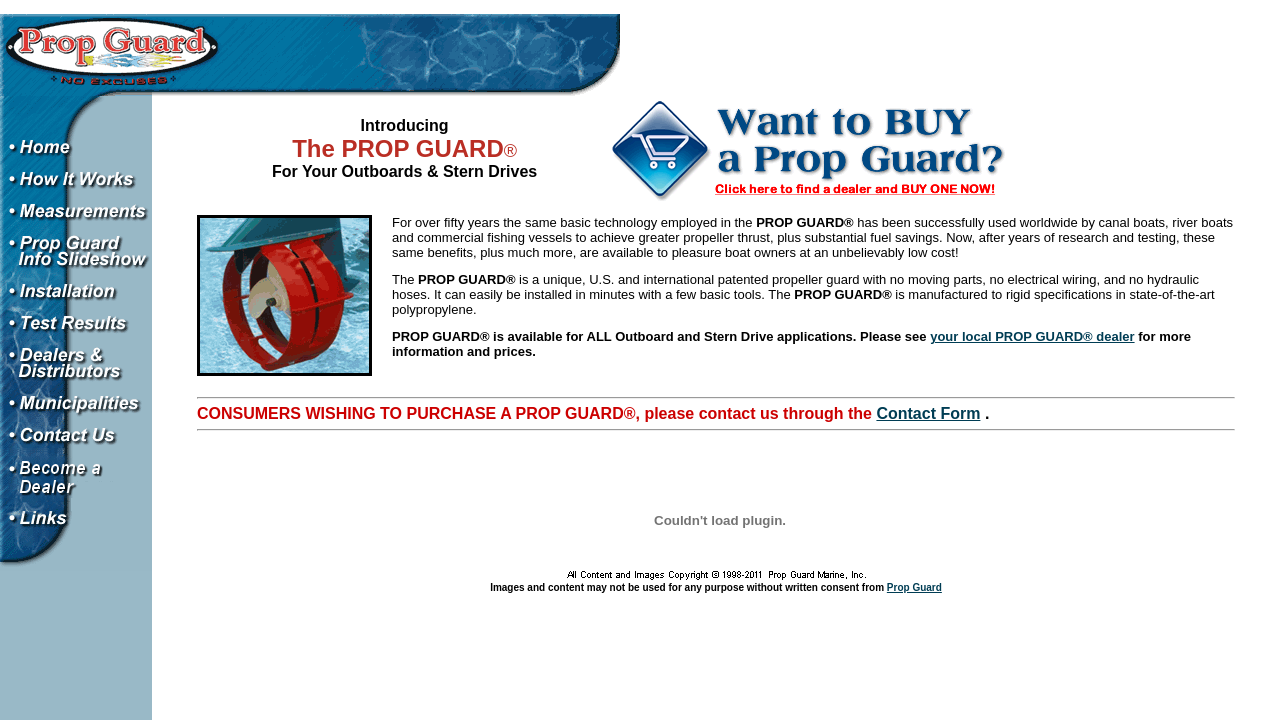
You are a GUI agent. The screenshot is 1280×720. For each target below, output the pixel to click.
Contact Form (928, 413)
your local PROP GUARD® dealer (1032, 336)
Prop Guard (914, 587)
